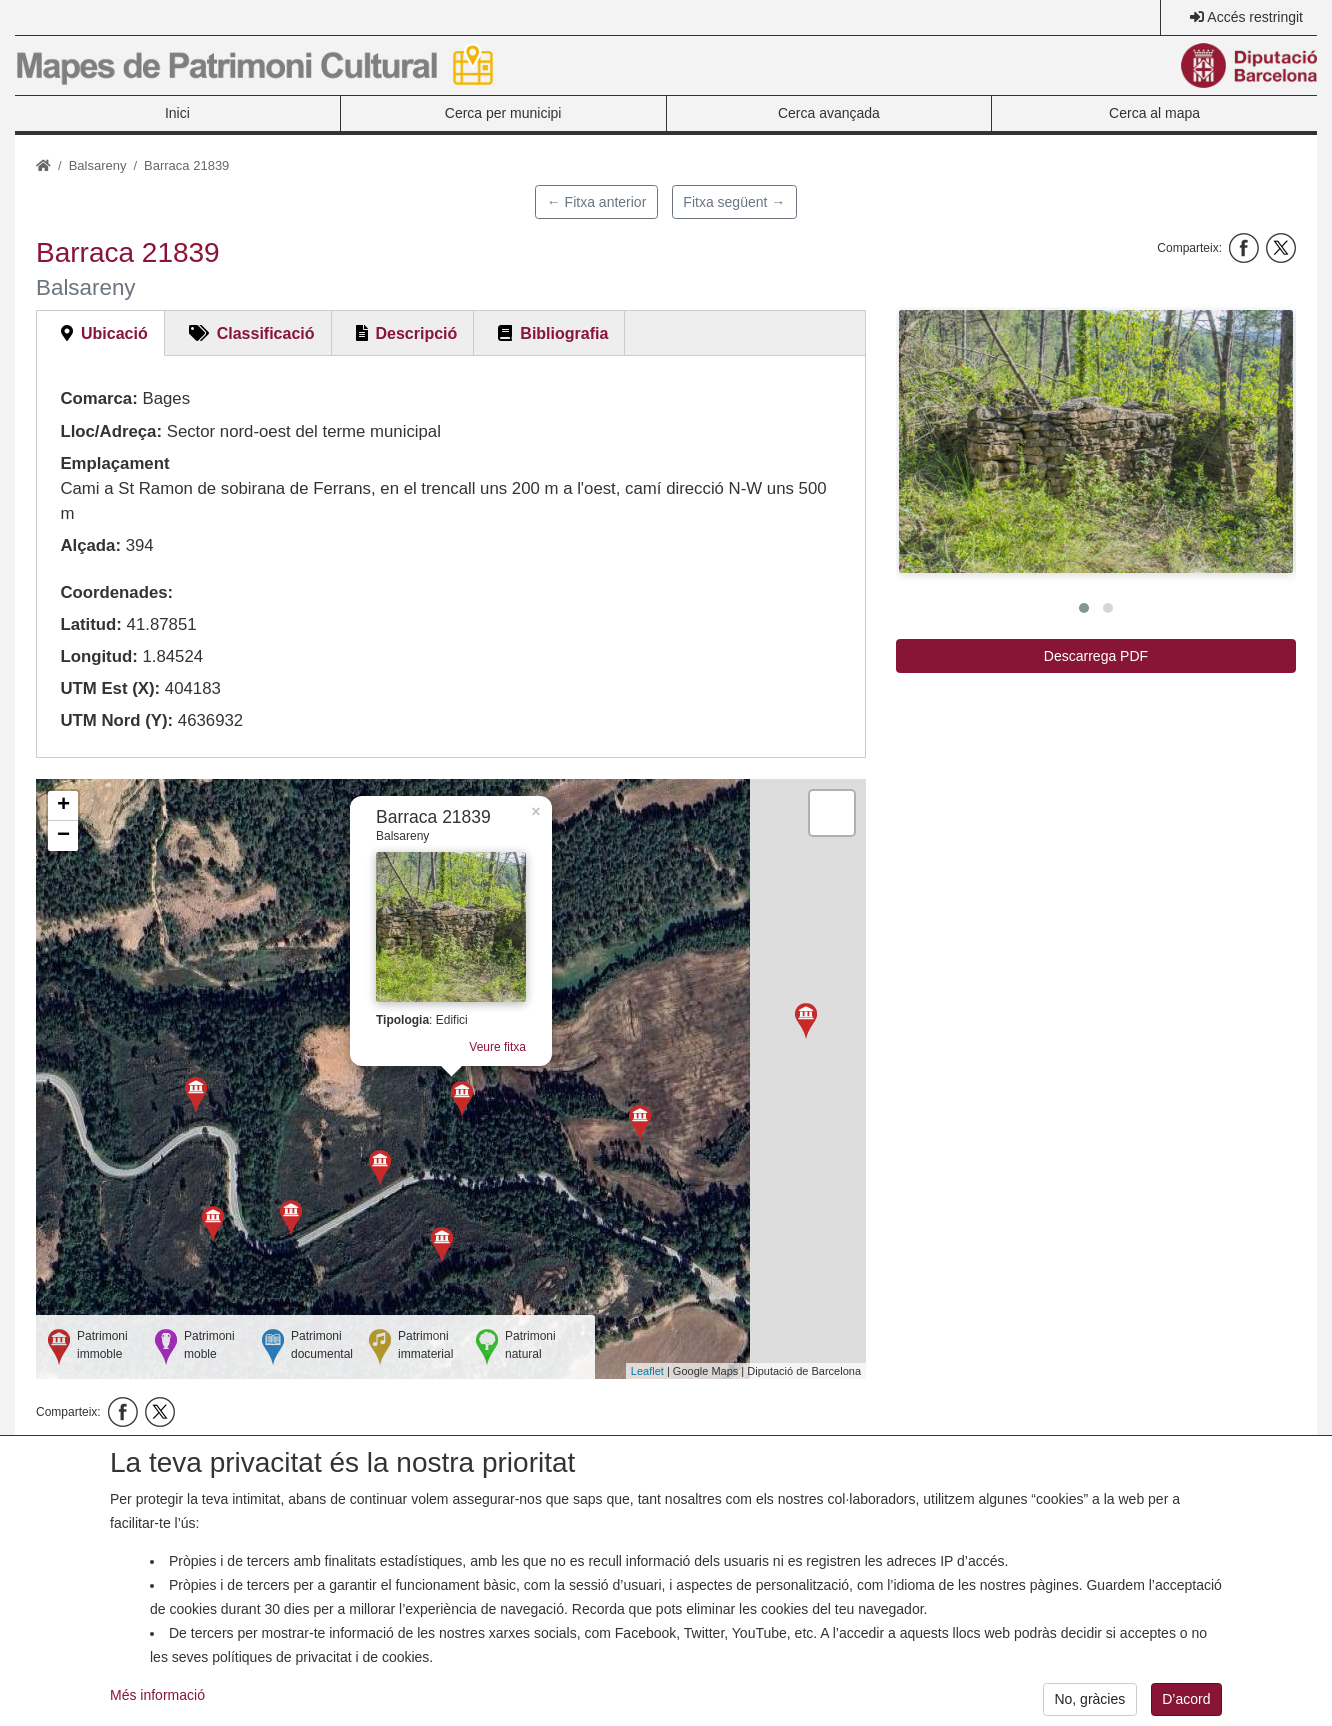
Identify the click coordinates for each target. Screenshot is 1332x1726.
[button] (1096, 441)
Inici (177, 113)
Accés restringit (1255, 17)
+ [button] (63, 806)
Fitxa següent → (734, 202)
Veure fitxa (497, 1047)
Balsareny (98, 165)
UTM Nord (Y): (116, 720)
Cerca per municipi (503, 113)
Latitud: (91, 624)
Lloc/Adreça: (111, 431)
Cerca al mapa (1154, 113)
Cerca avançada (829, 113)
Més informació (157, 1714)
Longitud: (98, 656)
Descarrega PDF (1096, 656)
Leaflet (647, 1371)
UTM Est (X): (110, 688)
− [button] (63, 836)
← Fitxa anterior (597, 202)
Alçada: (90, 545)
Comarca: (98, 398)
